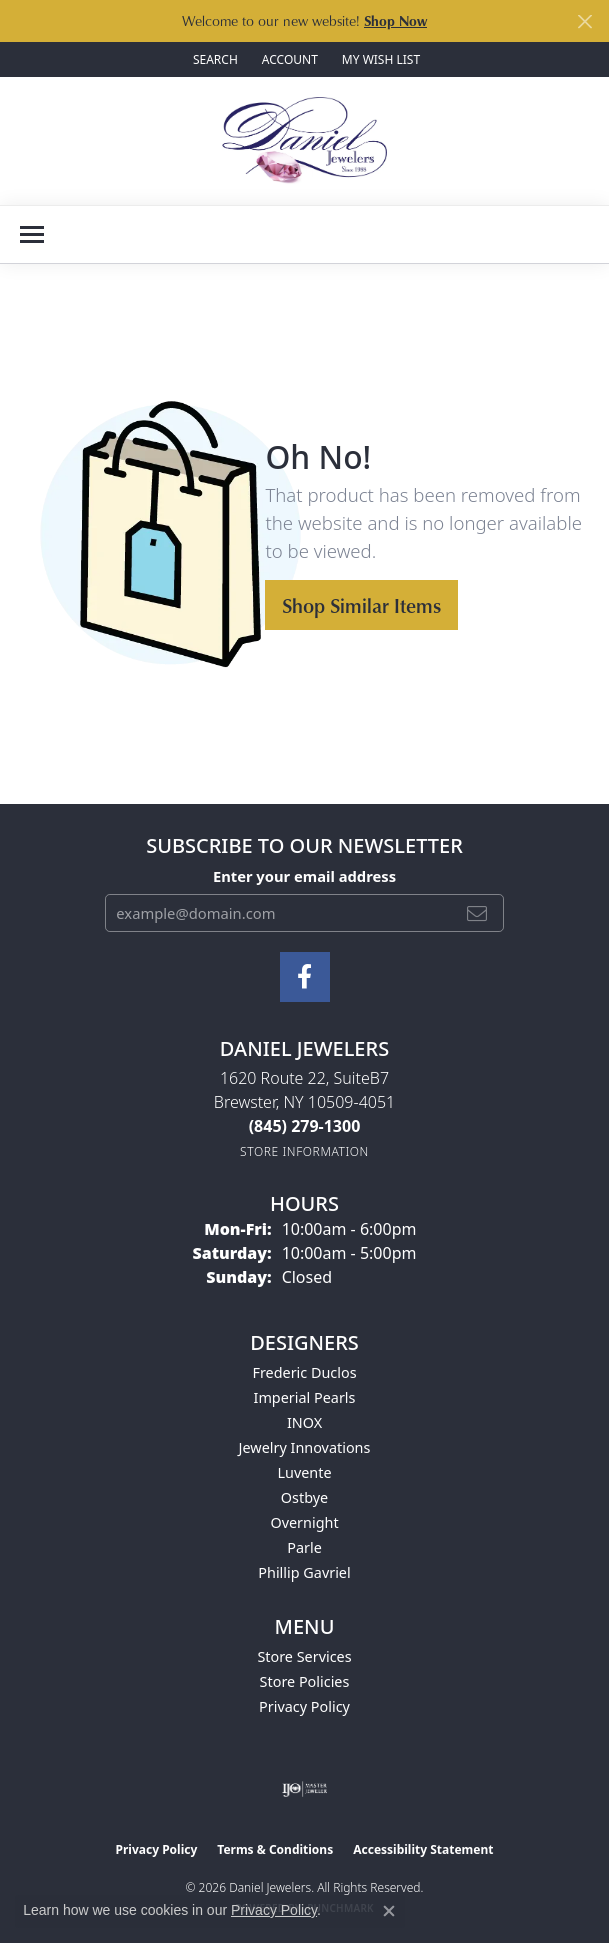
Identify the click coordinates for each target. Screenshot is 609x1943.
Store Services (304, 1656)
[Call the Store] (305, 1126)
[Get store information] (304, 1151)
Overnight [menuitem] (304, 1522)
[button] (213, 59)
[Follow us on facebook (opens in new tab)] (305, 977)
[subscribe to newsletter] (477, 913)
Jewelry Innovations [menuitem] (305, 1447)
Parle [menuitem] (304, 1547)
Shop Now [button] (395, 20)
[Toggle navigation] (32, 234)
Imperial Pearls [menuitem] (305, 1397)
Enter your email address (304, 876)
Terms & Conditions (275, 1849)
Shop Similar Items (361, 605)
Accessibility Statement (423, 1849)
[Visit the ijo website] (304, 1789)
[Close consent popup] (389, 1911)
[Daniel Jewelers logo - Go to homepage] (304, 141)
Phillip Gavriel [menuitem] (304, 1572)
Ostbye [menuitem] (304, 1497)
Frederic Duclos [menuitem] (304, 1372)
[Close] (584, 21)
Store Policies (305, 1681)
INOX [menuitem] (304, 1422)
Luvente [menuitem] (304, 1472)
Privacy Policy (304, 1706)
